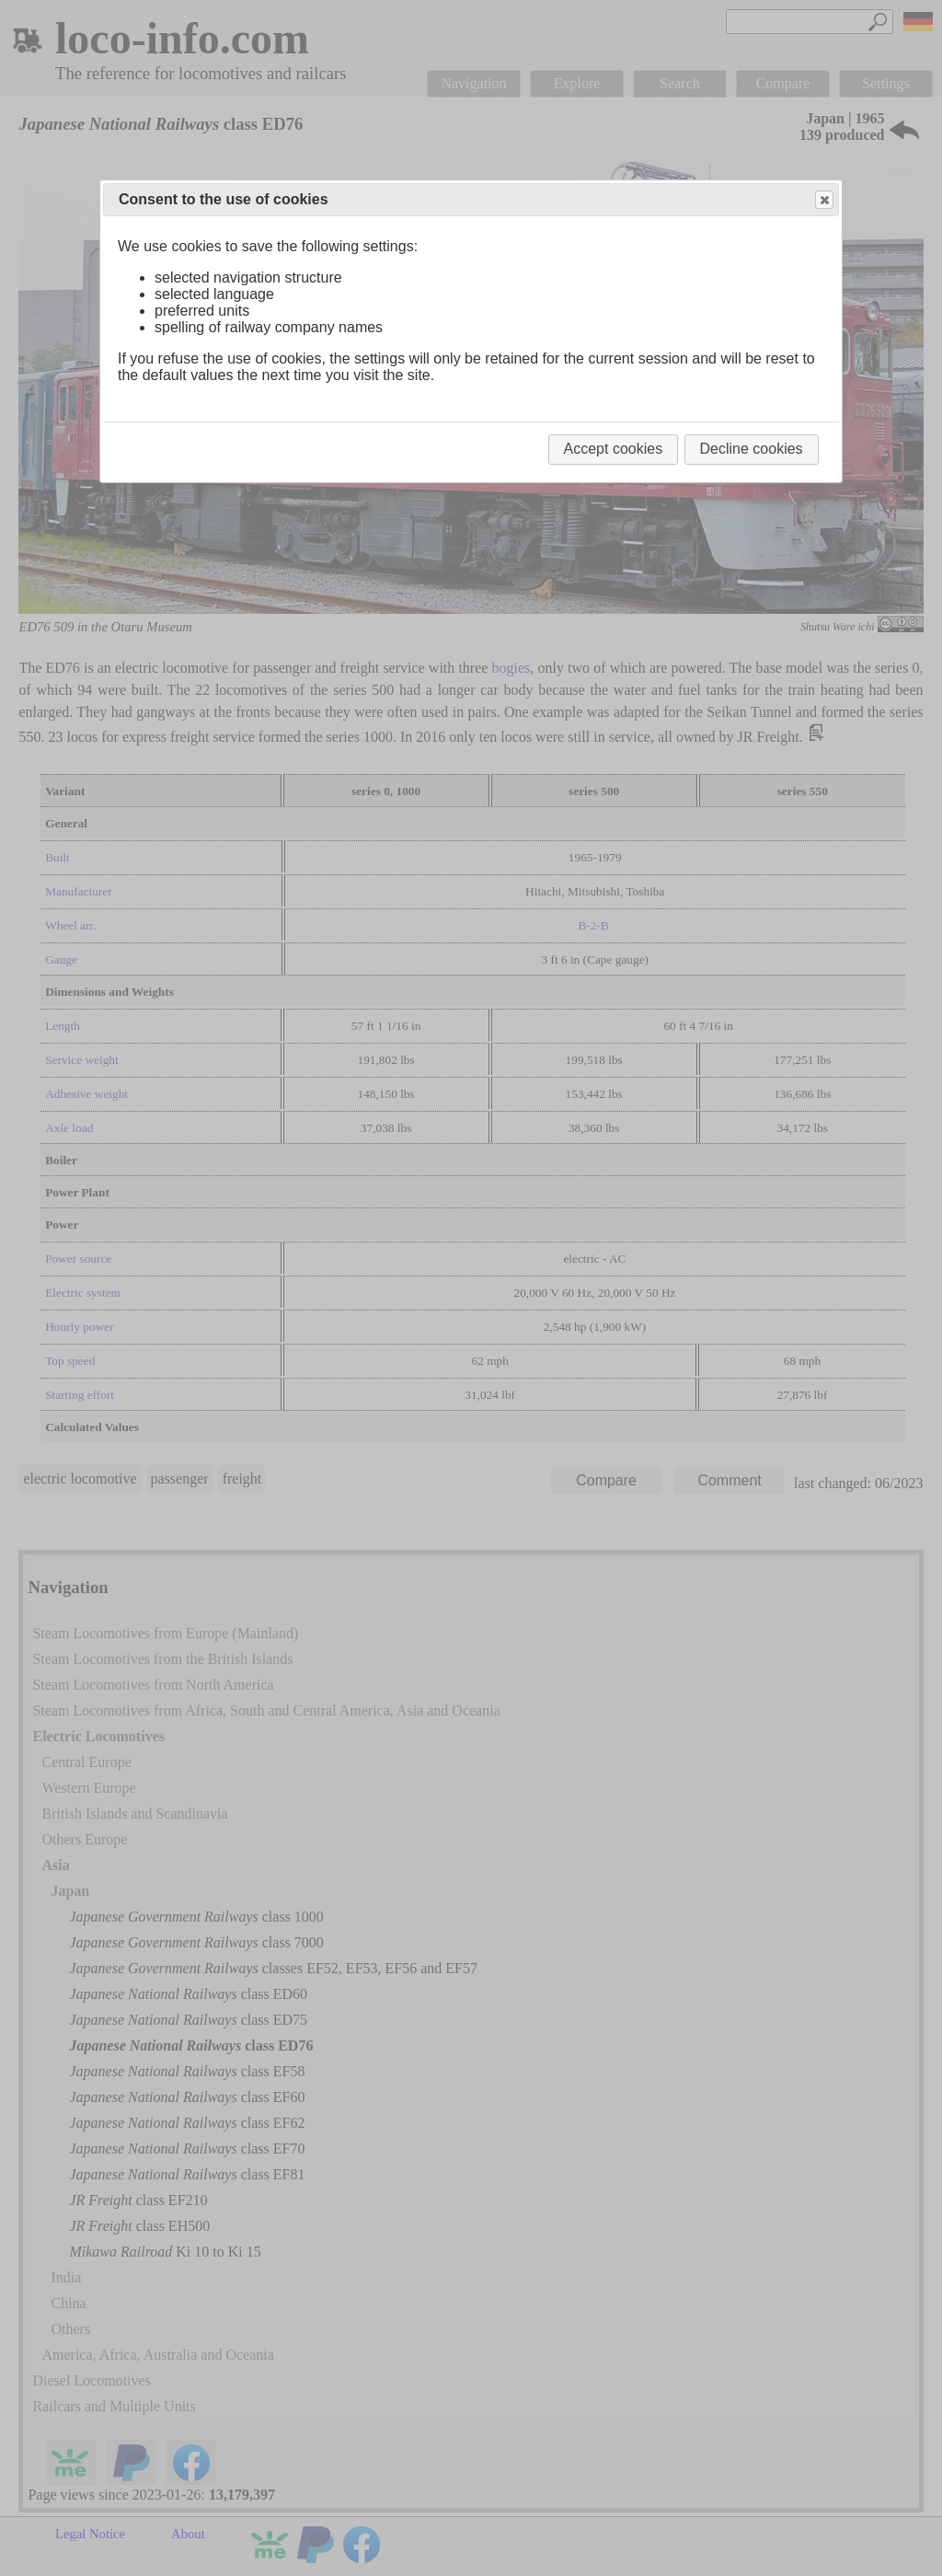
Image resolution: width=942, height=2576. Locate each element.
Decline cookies (751, 448)
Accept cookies (613, 448)
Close (823, 200)
